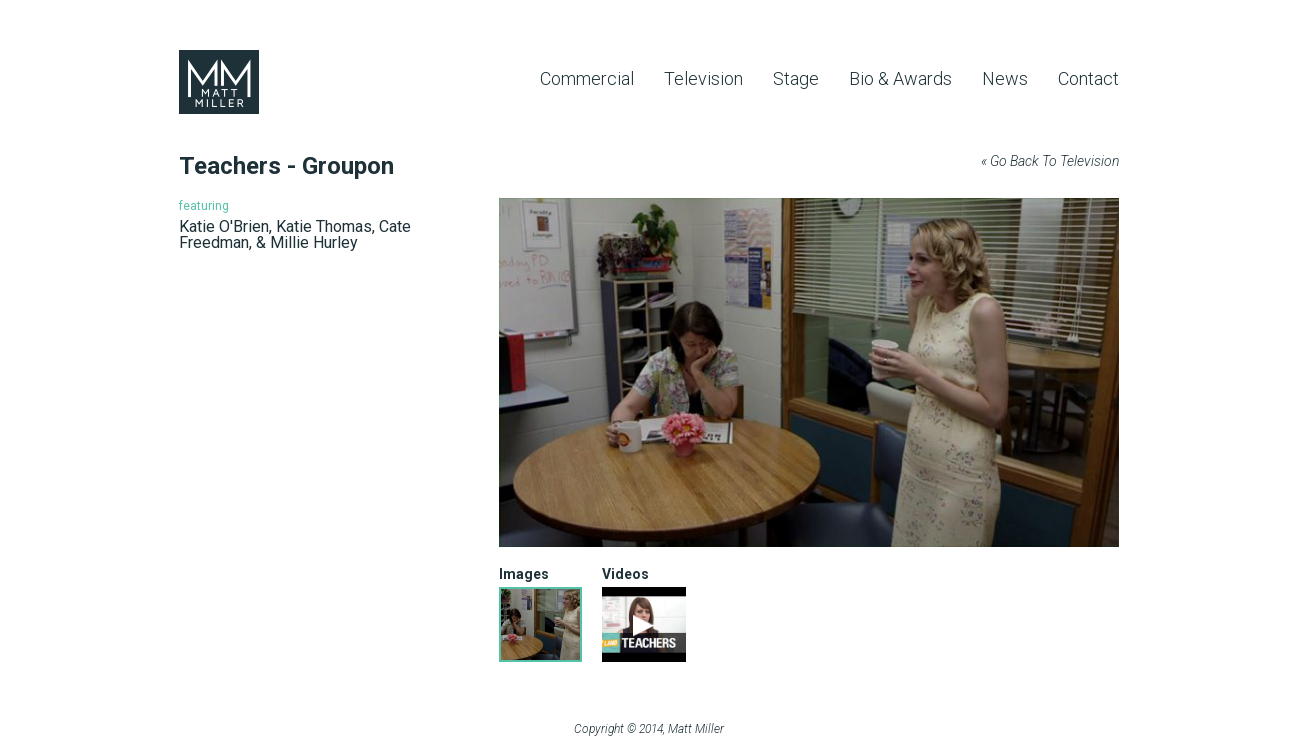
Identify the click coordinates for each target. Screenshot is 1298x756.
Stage (796, 78)
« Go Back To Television (1050, 161)
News (1005, 78)
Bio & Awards (900, 78)
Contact (1088, 78)
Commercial (587, 78)
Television (703, 78)
